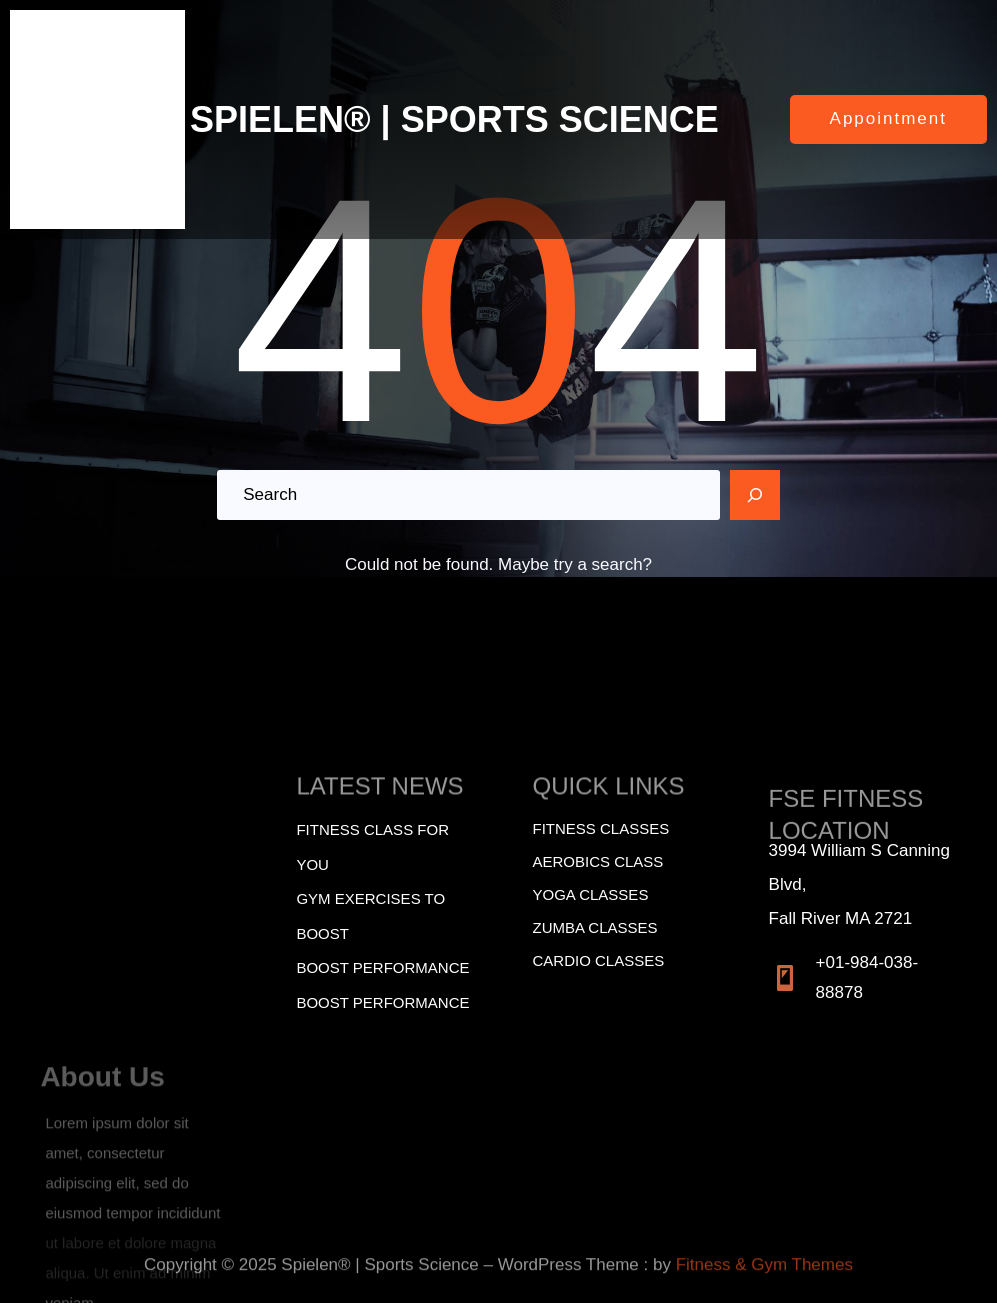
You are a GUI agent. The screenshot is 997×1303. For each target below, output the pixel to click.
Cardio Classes (599, 960)
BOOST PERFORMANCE (382, 967)
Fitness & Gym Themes (764, 1276)
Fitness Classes (601, 828)
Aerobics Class (598, 861)
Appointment (888, 118)
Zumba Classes (595, 927)
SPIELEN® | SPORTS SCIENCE (454, 119)
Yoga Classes (591, 894)
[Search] (755, 495)
